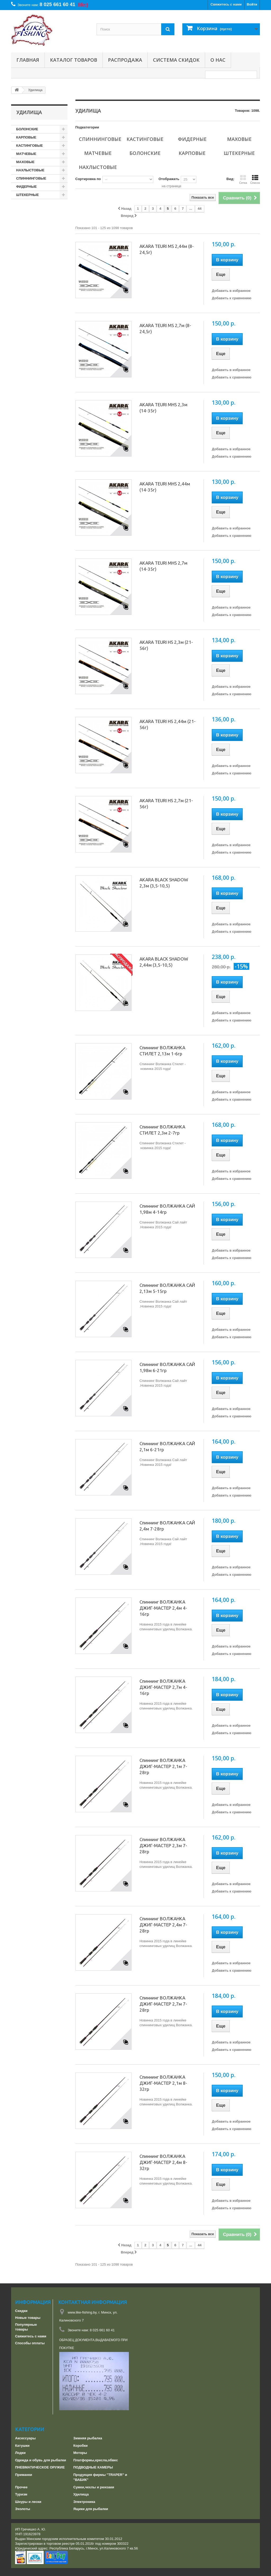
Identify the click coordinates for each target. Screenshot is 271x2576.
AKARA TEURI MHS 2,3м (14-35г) (163, 407)
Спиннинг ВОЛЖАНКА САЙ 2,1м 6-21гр (167, 1446)
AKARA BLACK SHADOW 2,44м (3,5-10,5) (163, 961)
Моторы (80, 2453)
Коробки (80, 2446)
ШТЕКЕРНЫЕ (27, 195)
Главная (27, 60)
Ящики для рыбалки (90, 2509)
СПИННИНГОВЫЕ (31, 178)
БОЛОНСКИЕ (27, 129)
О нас (217, 60)
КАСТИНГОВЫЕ (29, 146)
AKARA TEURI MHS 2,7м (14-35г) (163, 566)
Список (255, 179)
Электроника (84, 2502)
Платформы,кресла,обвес (95, 2460)
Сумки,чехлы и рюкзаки (93, 2487)
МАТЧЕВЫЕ (26, 154)
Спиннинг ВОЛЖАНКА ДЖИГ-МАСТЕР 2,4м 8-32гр (163, 2162)
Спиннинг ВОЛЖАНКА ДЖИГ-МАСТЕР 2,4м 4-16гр (163, 1608)
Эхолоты (22, 2509)
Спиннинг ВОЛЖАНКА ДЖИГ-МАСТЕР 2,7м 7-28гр (163, 2003)
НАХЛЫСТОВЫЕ (30, 170)
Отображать (169, 179)
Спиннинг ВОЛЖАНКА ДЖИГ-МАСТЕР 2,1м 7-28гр (163, 1766)
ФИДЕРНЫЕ (26, 187)
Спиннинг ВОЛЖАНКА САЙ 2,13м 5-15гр (167, 1288)
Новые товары (27, 2318)
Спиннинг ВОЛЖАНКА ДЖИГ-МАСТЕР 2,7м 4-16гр (163, 1687)
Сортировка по (88, 179)
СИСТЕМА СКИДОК (176, 60)
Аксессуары (25, 2438)
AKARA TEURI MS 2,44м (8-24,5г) (166, 249)
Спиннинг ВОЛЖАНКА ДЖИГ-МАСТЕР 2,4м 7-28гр (163, 1924)
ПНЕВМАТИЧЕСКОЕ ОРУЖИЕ (40, 2467)
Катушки (22, 2446)
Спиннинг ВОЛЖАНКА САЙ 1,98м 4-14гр (167, 1209)
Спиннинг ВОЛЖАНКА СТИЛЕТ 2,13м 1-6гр (162, 1050)
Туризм (21, 2494)
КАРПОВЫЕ (26, 137)
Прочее (21, 2487)
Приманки (23, 2475)
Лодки (20, 2453)
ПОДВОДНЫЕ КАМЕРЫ (93, 2467)
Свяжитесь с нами (226, 4)
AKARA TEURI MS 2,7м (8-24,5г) (165, 328)
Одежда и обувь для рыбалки (40, 2460)
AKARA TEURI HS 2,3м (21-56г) (166, 645)
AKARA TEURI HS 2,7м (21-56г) (166, 803)
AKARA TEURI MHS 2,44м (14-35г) (164, 486)
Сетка (243, 179)
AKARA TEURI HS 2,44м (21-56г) (167, 724)
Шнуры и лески (28, 2502)
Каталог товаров (73, 60)
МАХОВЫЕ (25, 162)
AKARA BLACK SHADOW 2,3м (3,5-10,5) (163, 882)
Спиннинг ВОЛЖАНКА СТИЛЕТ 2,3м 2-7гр (162, 1129)
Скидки (21, 2311)
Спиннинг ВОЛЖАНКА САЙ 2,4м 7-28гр (167, 1525)
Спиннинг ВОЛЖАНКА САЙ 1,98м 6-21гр (167, 1367)
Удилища (81, 2494)
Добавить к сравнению (231, 298)
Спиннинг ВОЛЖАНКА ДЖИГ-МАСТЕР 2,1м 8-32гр (163, 2083)
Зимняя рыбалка (87, 2438)
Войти (252, 4)
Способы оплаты (30, 2343)
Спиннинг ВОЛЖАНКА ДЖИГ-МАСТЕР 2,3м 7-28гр (163, 1845)
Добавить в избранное (231, 291)
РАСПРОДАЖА (125, 60)
